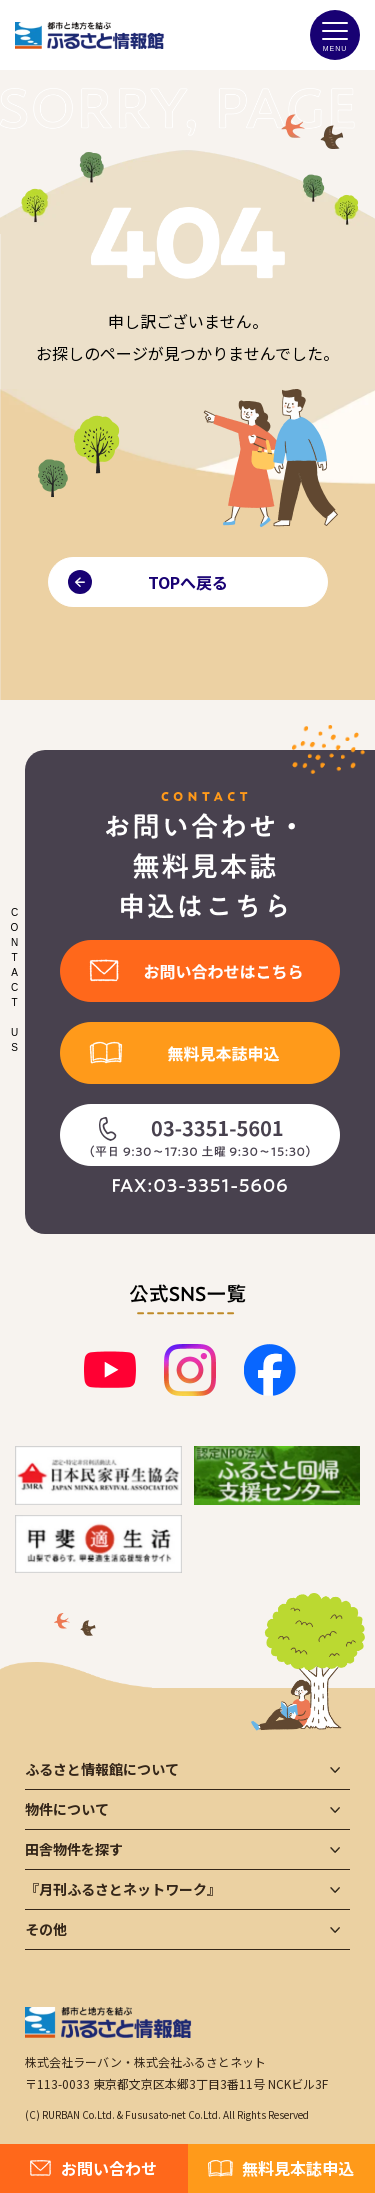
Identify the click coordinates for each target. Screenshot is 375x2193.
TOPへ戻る (188, 582)
